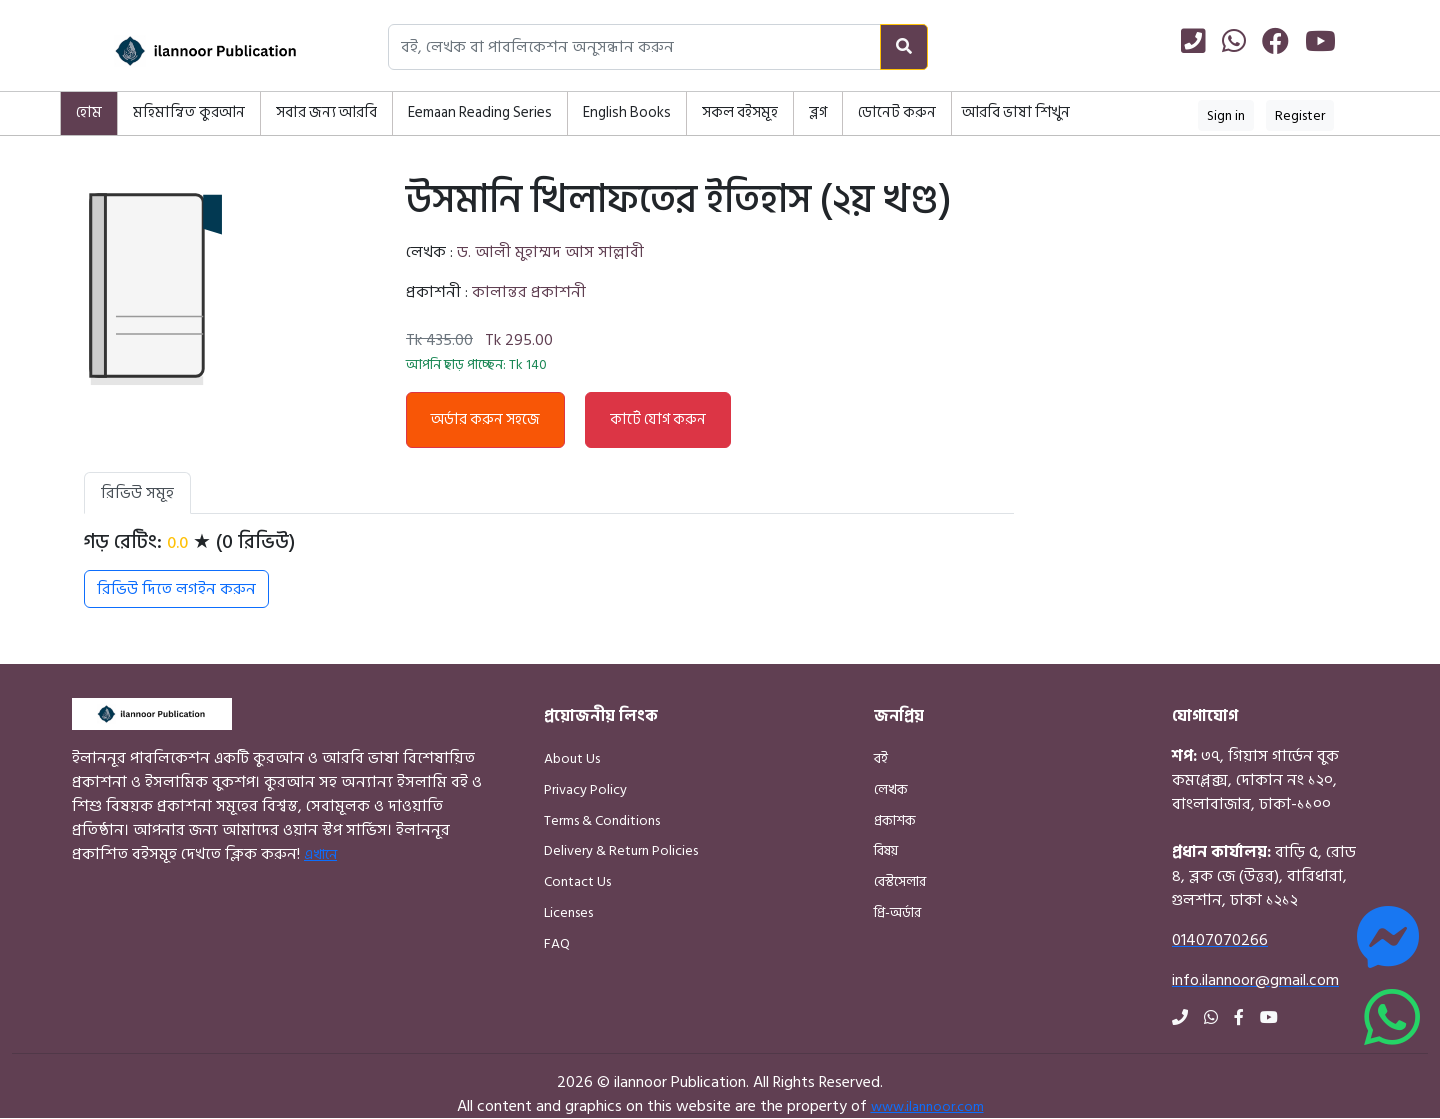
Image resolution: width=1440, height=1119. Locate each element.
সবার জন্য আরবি (326, 112)
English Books (627, 112)
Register (1300, 115)
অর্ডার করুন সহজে (485, 419)
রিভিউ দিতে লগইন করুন (176, 589)
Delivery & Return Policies (621, 850)
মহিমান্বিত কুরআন (189, 112)
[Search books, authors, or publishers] (634, 47)
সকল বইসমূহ (740, 112)
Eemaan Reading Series (480, 112)
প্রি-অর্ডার (897, 912)
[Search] (904, 47)
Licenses (568, 912)
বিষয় (886, 850)
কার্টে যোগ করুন (658, 419)
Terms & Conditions (602, 820)
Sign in (1226, 115)
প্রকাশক (895, 820)
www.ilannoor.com (927, 1106)
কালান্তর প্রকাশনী (529, 292)
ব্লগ (818, 112)
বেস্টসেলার (900, 881)
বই (881, 758)
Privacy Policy (585, 789)
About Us (572, 758)
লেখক (891, 789)
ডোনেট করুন (897, 112)
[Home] (180, 51)
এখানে (320, 854)
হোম (89, 112)
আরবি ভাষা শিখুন (1016, 112)
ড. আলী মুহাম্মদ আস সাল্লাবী (550, 252)
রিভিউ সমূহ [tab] (137, 493)
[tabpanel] (549, 569)
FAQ (557, 943)
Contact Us (577, 881)
